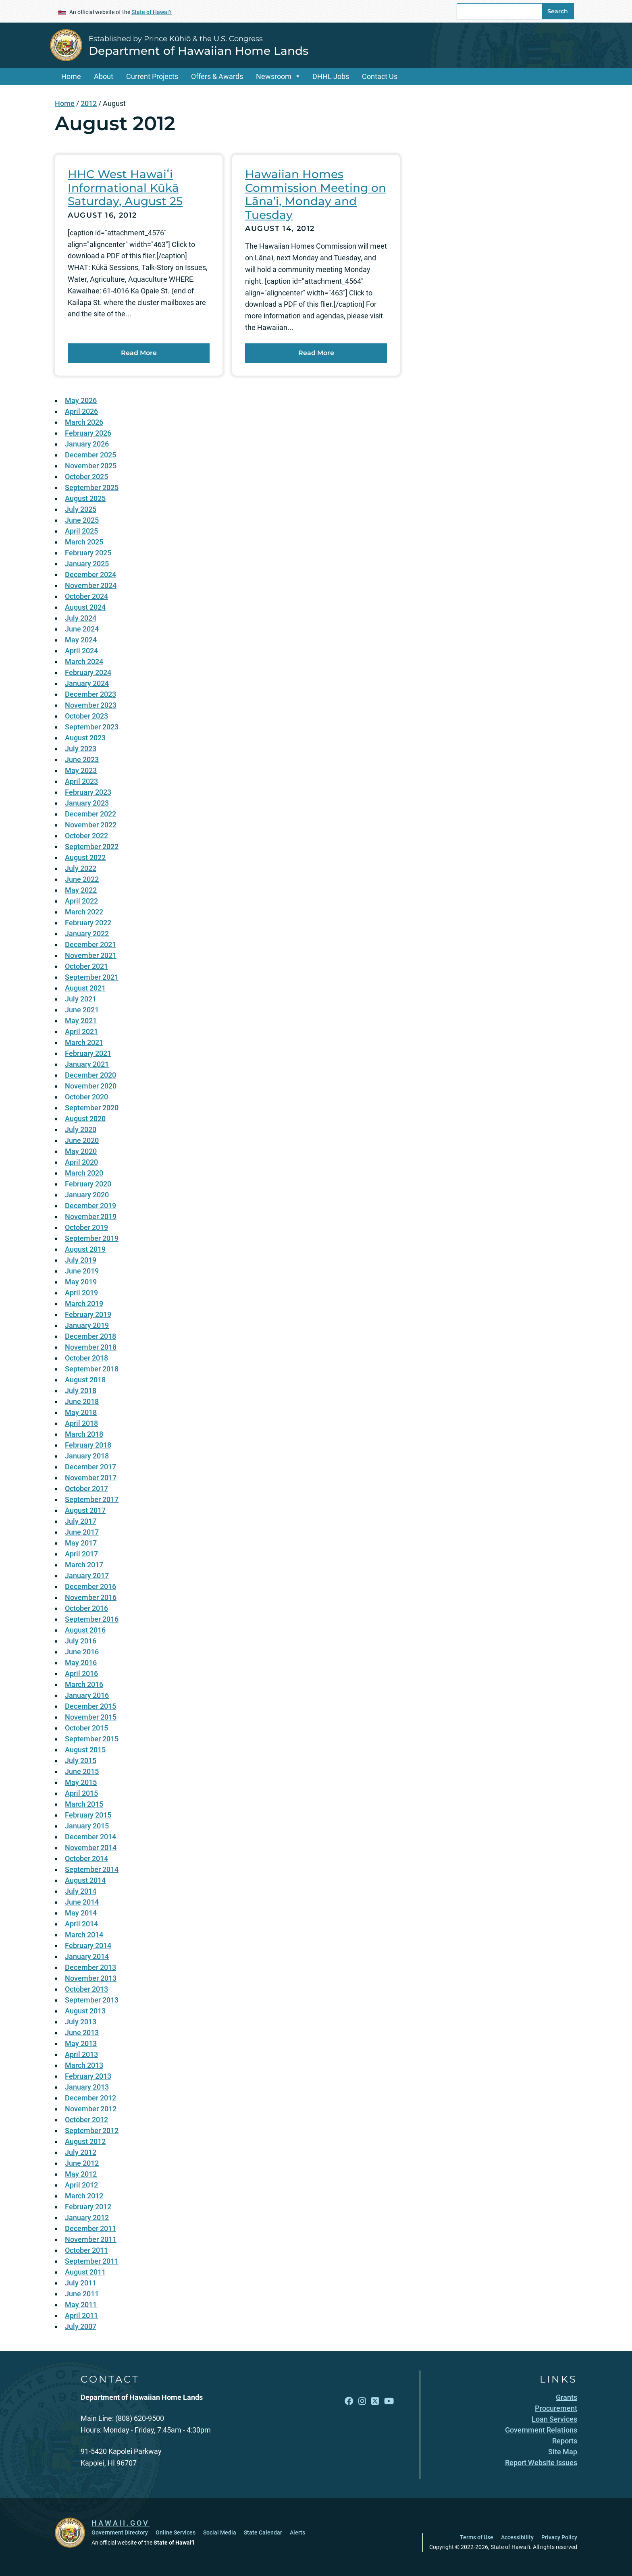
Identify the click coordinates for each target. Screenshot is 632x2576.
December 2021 (90, 944)
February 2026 (88, 433)
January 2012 (87, 2217)
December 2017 (90, 1467)
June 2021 (82, 1009)
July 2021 (80, 999)
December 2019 (90, 1205)
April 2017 (81, 1554)
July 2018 (80, 1390)
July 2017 (80, 1521)
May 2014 (81, 1913)
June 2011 (82, 2293)
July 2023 (80, 748)
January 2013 (87, 2087)
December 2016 (90, 1586)
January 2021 (87, 1064)
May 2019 (81, 1282)
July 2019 (80, 1260)
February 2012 (88, 2206)
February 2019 (88, 1314)
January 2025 (87, 563)
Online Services (175, 2532)
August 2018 (85, 1379)
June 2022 (82, 879)
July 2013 (80, 2021)
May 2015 (81, 1782)
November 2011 (90, 2239)
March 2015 (84, 1804)
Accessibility (517, 2537)
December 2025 (90, 455)
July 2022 (80, 868)
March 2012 (84, 2196)
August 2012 (85, 2141)
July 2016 (80, 1641)
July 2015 (80, 1760)
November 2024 (90, 585)
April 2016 (81, 1673)
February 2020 (88, 1184)
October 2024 (86, 596)
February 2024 (88, 672)
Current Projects (152, 76)
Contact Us (379, 76)
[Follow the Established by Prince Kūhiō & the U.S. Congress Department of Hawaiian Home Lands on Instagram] (362, 2401)
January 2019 (87, 1325)
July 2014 (80, 1891)
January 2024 (87, 683)
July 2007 (80, 2326)
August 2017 (85, 1510)
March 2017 (84, 1564)
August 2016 (85, 1630)
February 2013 (88, 2076)
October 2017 (86, 1488)
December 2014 (90, 1836)
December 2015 (90, 1706)
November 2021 (90, 955)
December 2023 (90, 694)
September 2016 (91, 1619)
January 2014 (87, 1956)
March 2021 (84, 1042)
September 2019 (91, 1238)
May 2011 (81, 2304)
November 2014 (90, 1847)
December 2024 (90, 574)
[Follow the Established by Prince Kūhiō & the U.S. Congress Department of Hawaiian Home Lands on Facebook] (349, 2401)
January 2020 (87, 1194)
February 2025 (88, 552)
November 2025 (90, 465)
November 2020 (90, 1086)
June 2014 (82, 1902)
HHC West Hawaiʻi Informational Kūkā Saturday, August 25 (125, 187)
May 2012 (81, 2174)
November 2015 (90, 1717)
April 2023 (81, 781)
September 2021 (91, 977)
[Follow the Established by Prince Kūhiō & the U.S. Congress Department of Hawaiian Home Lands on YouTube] (389, 2401)
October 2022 (86, 835)
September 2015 (91, 1739)
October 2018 (86, 1358)
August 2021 (85, 988)
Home (71, 76)
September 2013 (91, 2000)
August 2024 (85, 607)
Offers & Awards (217, 76)
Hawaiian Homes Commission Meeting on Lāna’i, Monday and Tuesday (315, 194)
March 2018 (84, 1434)
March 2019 (84, 1303)
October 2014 (86, 1858)
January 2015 (87, 1826)
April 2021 (81, 1031)
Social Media (219, 2532)
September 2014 (91, 1869)
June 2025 (82, 520)
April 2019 (81, 1292)
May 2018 (81, 1412)
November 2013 (90, 1978)
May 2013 (81, 2043)
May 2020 (81, 1151)
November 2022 (90, 825)
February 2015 (88, 1815)
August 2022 (85, 857)
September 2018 (91, 1369)
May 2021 (81, 1020)
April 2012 (81, 2185)
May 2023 (81, 770)
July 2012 (80, 2152)
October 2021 (86, 966)
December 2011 (90, 2228)
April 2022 (81, 901)
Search (557, 11)
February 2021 (88, 1053)
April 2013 (81, 2054)
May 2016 (81, 1662)
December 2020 (90, 1075)
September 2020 (91, 1107)
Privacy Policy (559, 2537)
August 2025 (85, 498)
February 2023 (88, 792)
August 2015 (85, 1749)
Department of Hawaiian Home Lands (198, 51)
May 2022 (81, 890)
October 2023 (86, 716)
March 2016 (84, 1684)
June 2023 (82, 759)
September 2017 (91, 1499)
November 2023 (90, 705)
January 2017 (87, 1575)
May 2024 (81, 640)
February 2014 (88, 1945)
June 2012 (82, 2163)
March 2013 (84, 2065)
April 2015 (81, 1793)
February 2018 (88, 1445)
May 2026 (81, 400)
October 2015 (86, 1728)
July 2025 (80, 509)
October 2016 (86, 1608)
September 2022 (91, 846)
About (103, 76)
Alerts (297, 2532)
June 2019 (82, 1271)
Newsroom (273, 76)
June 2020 (82, 1140)
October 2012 (86, 2119)
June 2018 (82, 1401)
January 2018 (87, 1456)
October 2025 (86, 476)
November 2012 (90, 2108)
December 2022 (90, 814)
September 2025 (91, 487)
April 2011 (81, 2315)
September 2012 (91, 2130)
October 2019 (86, 1227)
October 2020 (86, 1097)
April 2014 (81, 1924)
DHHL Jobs (330, 76)
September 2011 (91, 2261)
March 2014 (84, 1934)
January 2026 (87, 444)
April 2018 (81, 1423)
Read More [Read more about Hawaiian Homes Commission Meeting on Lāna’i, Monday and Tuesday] (316, 353)
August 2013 (85, 2011)
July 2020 (80, 1129)
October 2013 (86, 1989)
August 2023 (85, 737)
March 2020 (84, 1173)
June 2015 (82, 1771)
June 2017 (82, 1532)
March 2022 (84, 912)
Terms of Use (476, 2537)
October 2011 (86, 2250)
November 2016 (90, 1597)
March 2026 (84, 422)
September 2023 (91, 727)
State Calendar (263, 2532)
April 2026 (81, 411)
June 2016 (82, 1651)
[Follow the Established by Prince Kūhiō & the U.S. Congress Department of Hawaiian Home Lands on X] (375, 2401)
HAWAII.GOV (120, 2523)
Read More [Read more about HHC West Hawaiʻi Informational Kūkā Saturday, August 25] (139, 353)
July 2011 (80, 2283)
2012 (89, 103)
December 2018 (90, 1336)
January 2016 (87, 1695)
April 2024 (81, 650)
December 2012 (90, 2098)
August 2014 (85, 1880)
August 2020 (85, 1118)
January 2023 (87, 803)
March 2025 (84, 542)
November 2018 (90, 1347)
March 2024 (84, 661)
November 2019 (90, 1216)
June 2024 (82, 629)
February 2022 (88, 922)
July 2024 (80, 618)
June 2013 (82, 2032)
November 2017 (90, 1477)
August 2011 (85, 2272)
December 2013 (90, 1967)
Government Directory (119, 2532)
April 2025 (81, 531)
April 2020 (81, 1162)
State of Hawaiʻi (151, 12)
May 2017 (81, 1543)
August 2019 (85, 1249)
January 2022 (87, 933)
